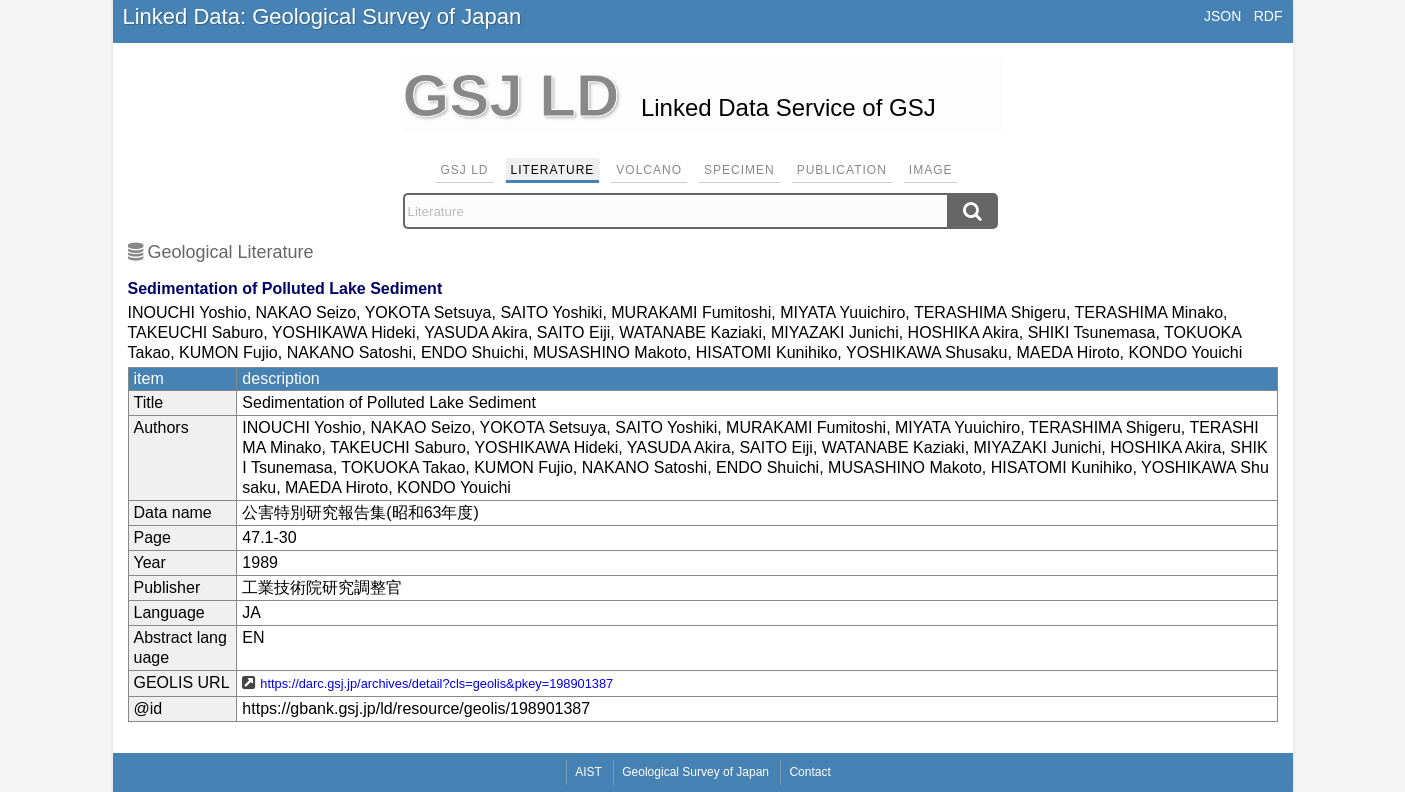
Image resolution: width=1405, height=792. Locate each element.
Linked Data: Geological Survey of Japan (322, 16)
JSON (1222, 16)
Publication (842, 170)
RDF (1268, 16)
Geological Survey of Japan (695, 772)
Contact (809, 772)
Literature (553, 170)
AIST (588, 772)
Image (931, 170)
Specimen (739, 170)
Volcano (649, 170)
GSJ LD (465, 170)
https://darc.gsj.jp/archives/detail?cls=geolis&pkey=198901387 (436, 683)
